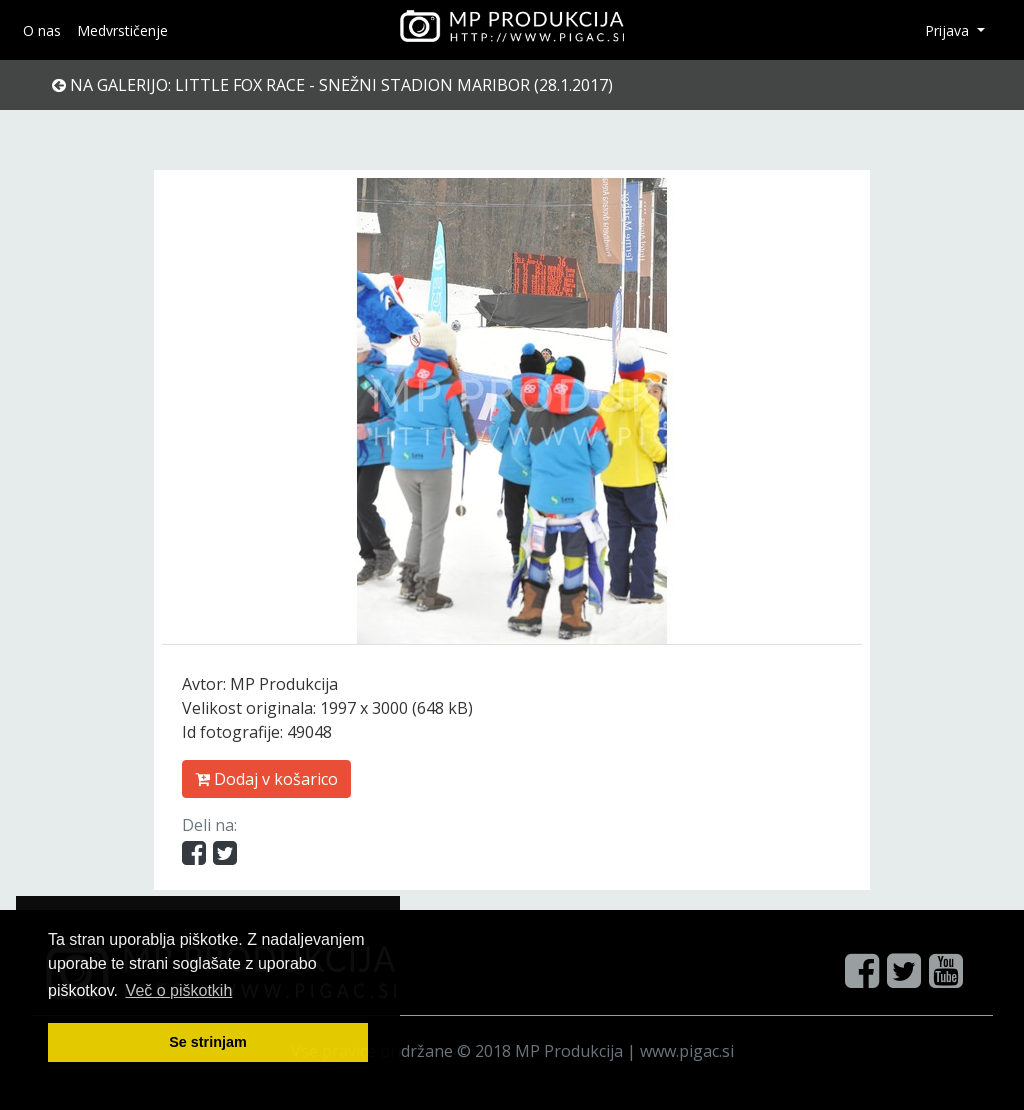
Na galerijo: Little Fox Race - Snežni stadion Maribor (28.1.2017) (332, 85)
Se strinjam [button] (208, 1042)
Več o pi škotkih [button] (179, 990)
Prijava (949, 30)
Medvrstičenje (122, 30)
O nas (42, 30)
